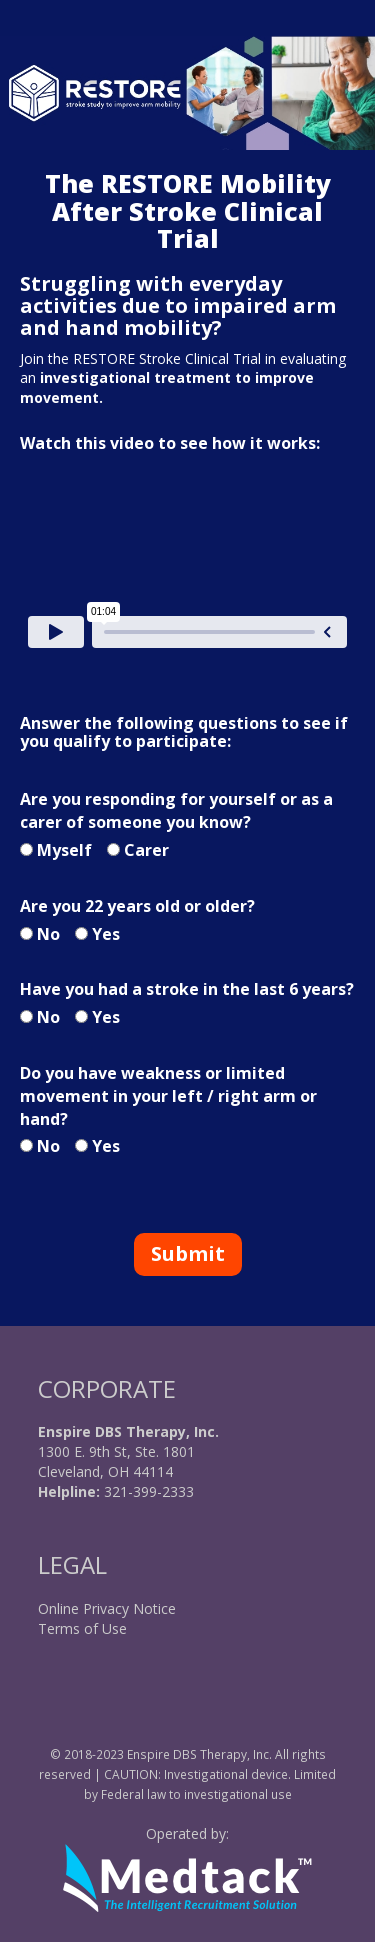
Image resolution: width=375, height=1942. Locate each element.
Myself (64, 850)
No (48, 934)
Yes (106, 934)
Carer (146, 850)
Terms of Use (82, 1628)
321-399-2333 (147, 1491)
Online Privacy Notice (107, 1608)
